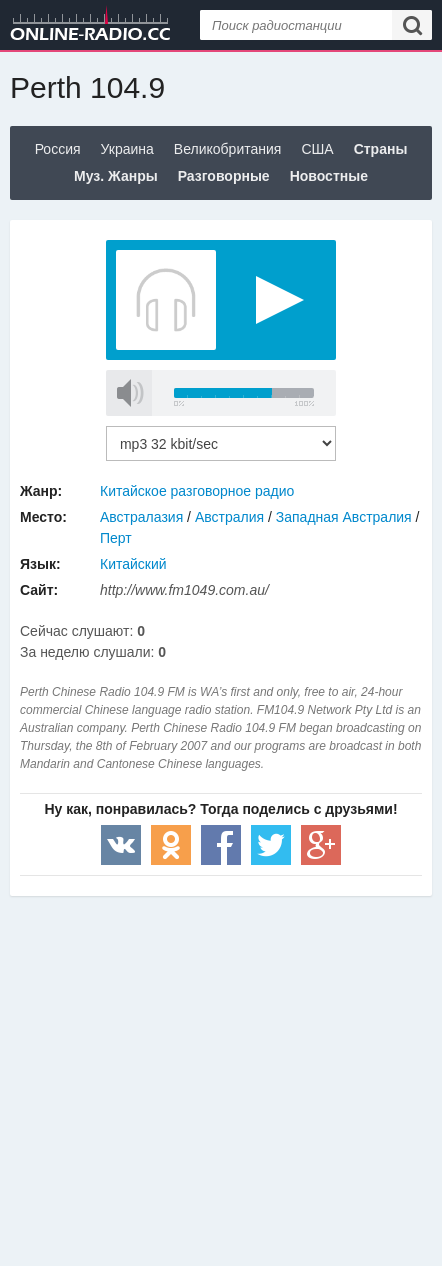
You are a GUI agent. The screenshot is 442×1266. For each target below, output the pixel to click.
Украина (127, 149)
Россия (58, 149)
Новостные (329, 176)
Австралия (229, 517)
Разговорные (224, 176)
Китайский (133, 564)
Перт (116, 538)
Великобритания (228, 149)
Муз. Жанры (116, 176)
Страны (381, 149)
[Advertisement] (221, 1056)
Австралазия (141, 517)
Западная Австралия (344, 517)
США (317, 149)
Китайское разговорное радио (197, 491)
